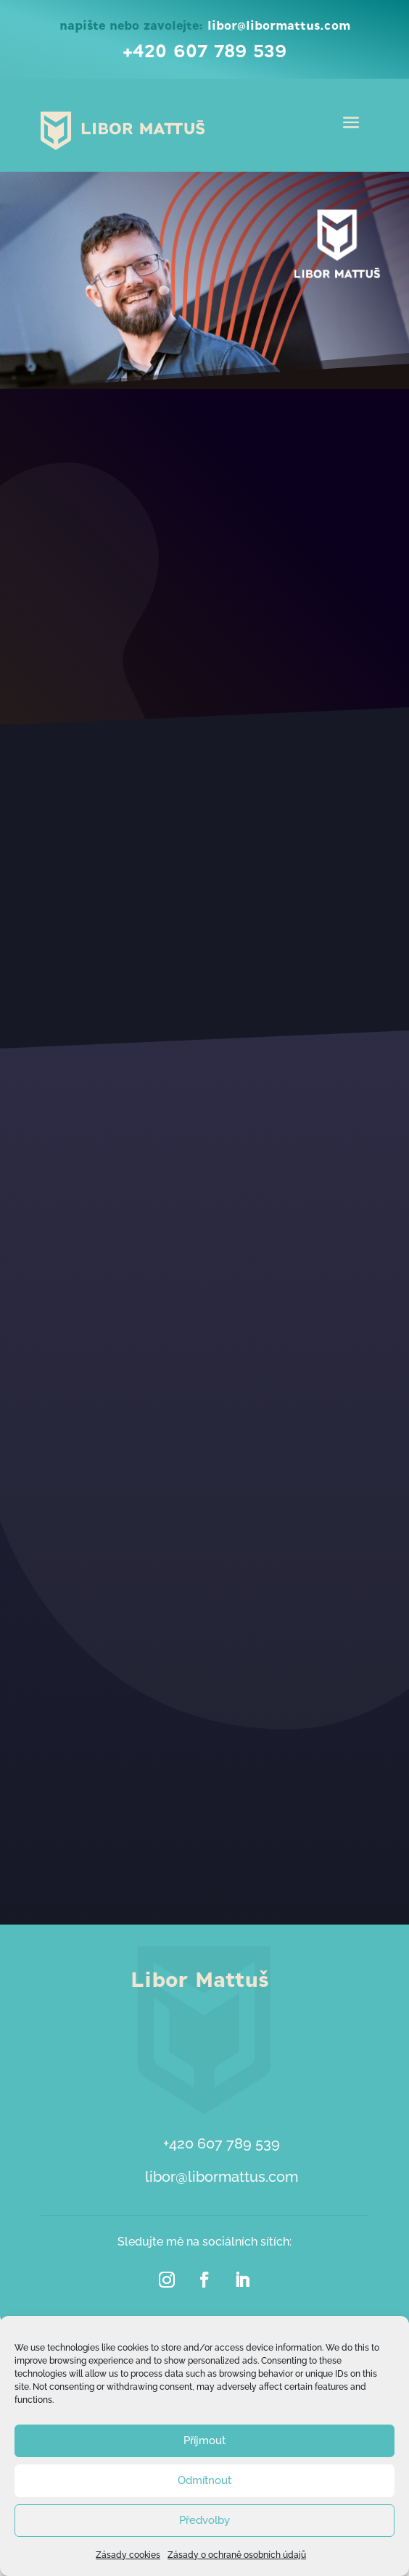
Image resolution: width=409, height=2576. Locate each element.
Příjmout (204, 2440)
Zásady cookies (128, 2555)
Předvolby (204, 2520)
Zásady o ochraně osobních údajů (237, 2555)
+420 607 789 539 (204, 52)
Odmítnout (204, 2480)
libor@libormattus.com (278, 26)
